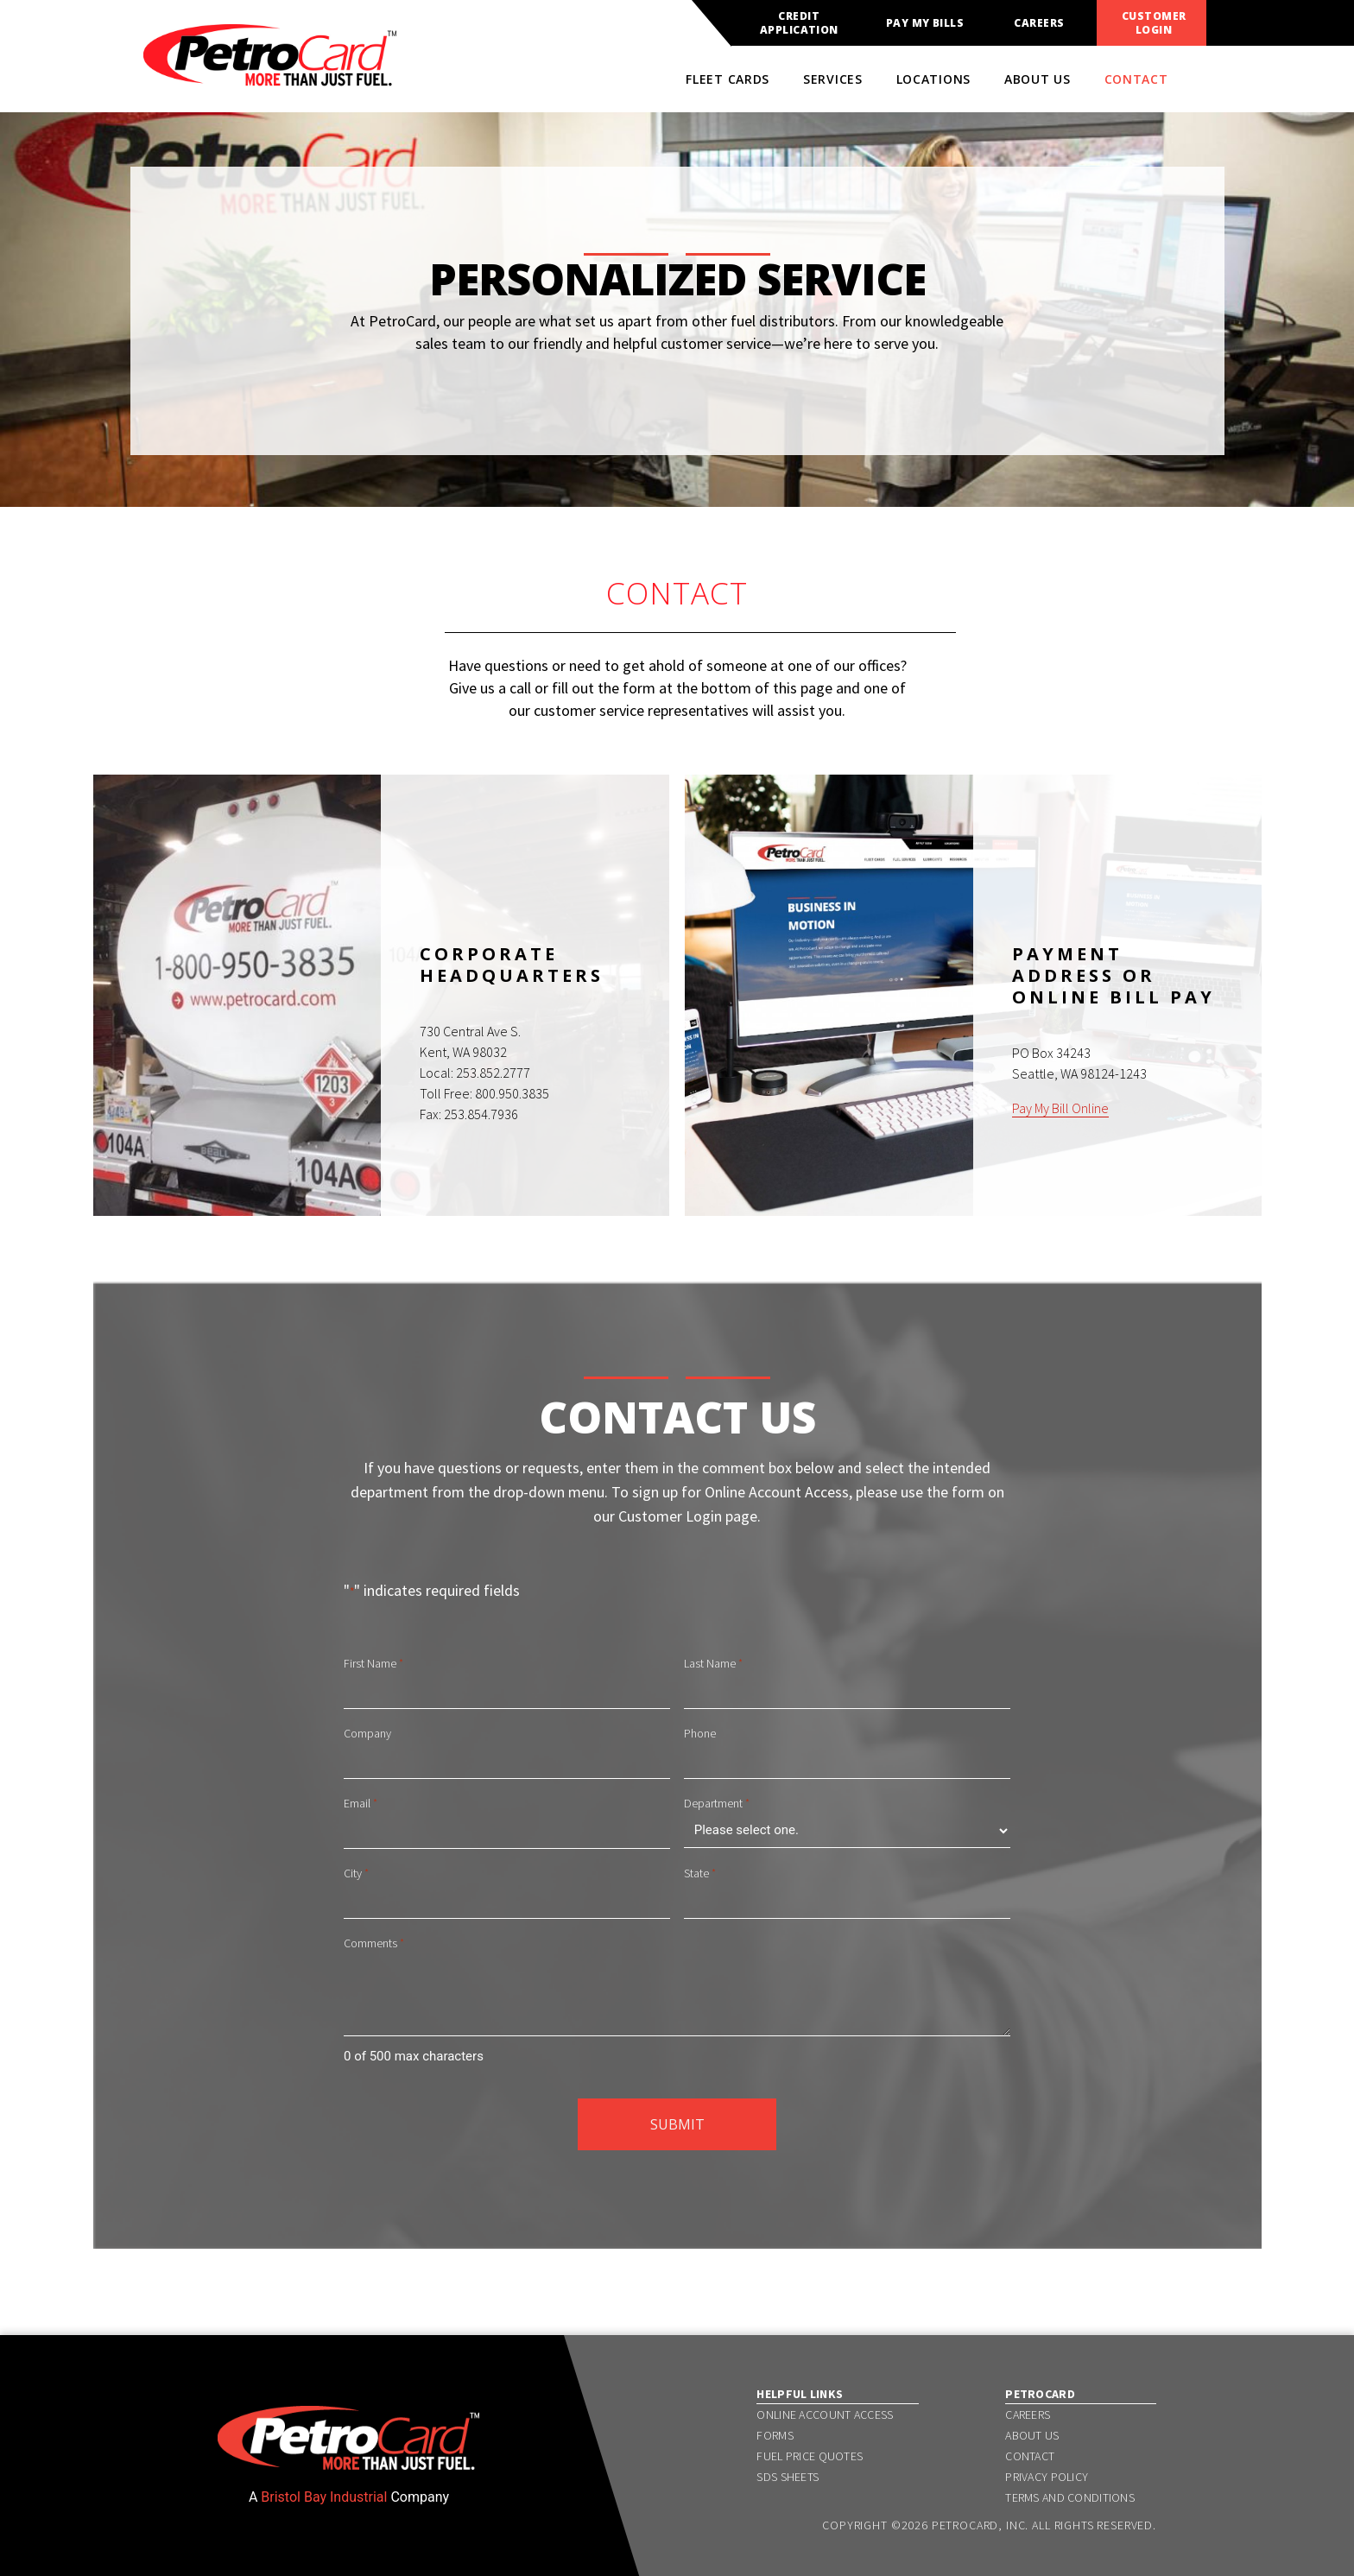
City (356, 1874)
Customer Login (1154, 23)
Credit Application (799, 23)
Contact (1136, 79)
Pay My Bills (925, 23)
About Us (1037, 79)
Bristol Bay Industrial (324, 2497)
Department (717, 1804)
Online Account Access (824, 2414)
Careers (1039, 23)
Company (367, 1733)
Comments (374, 1944)
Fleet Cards (727, 79)
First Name (373, 1664)
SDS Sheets (787, 2476)
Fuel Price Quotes (809, 2456)
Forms (774, 2435)
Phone (700, 1733)
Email (360, 1804)
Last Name (713, 1664)
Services (833, 79)
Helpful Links (799, 2394)
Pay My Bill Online (1060, 1108)
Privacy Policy (1046, 2476)
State (700, 1874)
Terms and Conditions (1070, 2497)
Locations (933, 79)
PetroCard (1040, 2394)
